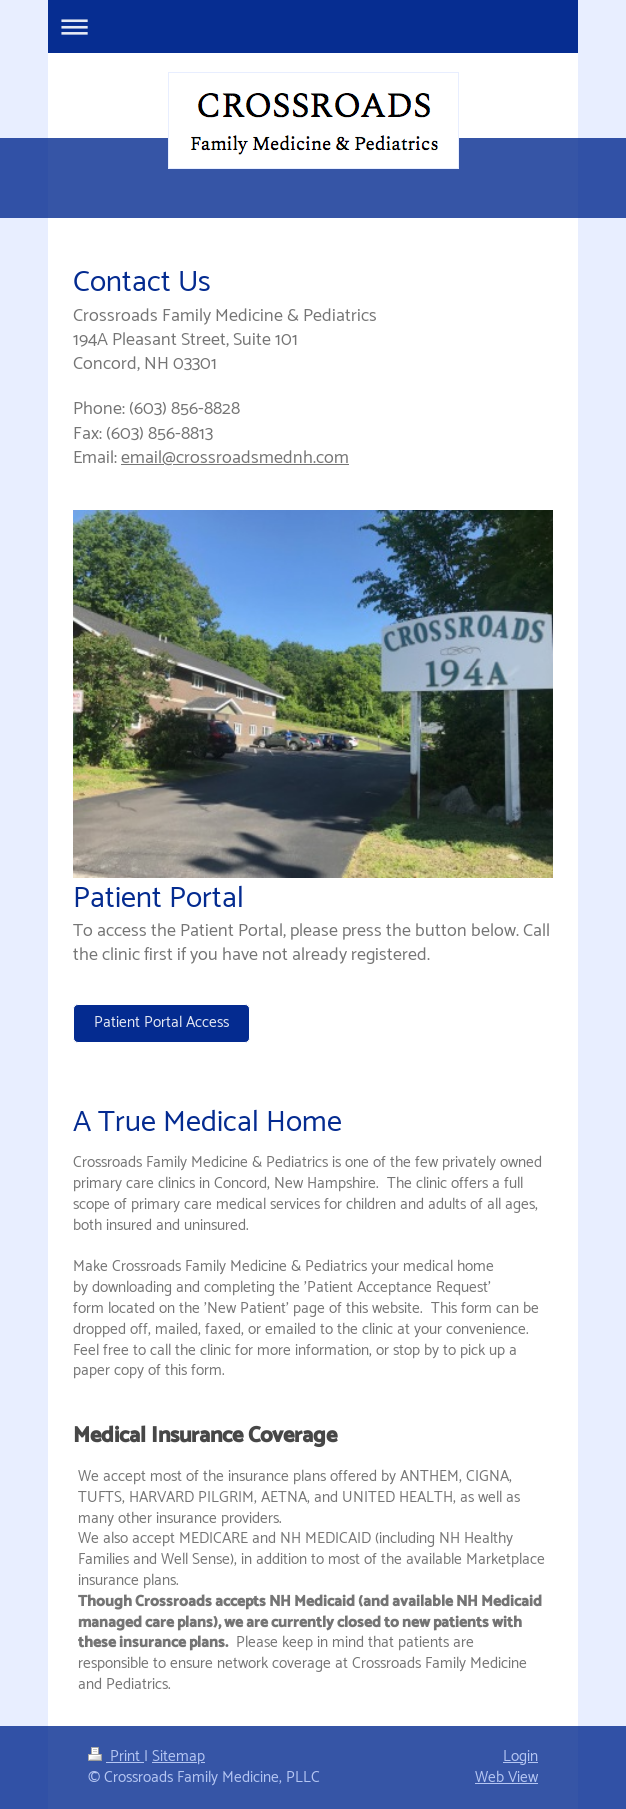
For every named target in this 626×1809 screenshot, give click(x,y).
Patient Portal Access (161, 1022)
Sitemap (178, 1756)
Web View (506, 1777)
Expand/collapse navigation (313, 26)
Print (116, 1756)
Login (520, 1756)
